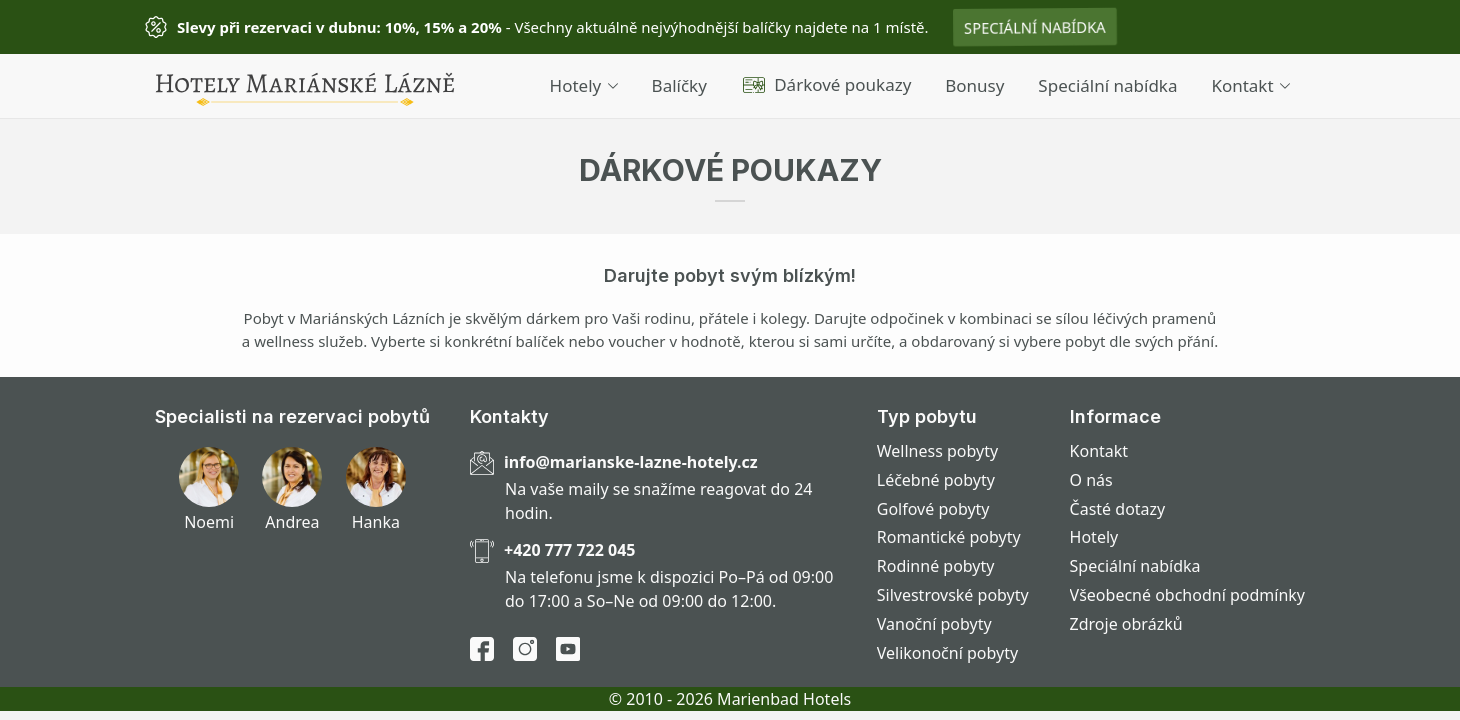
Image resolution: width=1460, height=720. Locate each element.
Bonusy (974, 85)
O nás (1091, 480)
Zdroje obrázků (1126, 624)
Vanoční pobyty (934, 624)
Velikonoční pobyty (947, 653)
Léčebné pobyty (936, 480)
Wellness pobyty (937, 451)
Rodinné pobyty (936, 566)
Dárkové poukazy (826, 84)
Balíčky (679, 85)
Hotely (584, 85)
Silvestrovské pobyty (953, 595)
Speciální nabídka (1035, 27)
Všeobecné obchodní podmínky (1187, 595)
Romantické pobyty (949, 537)
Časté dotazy (1118, 509)
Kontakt (1250, 85)
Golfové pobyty (933, 509)
